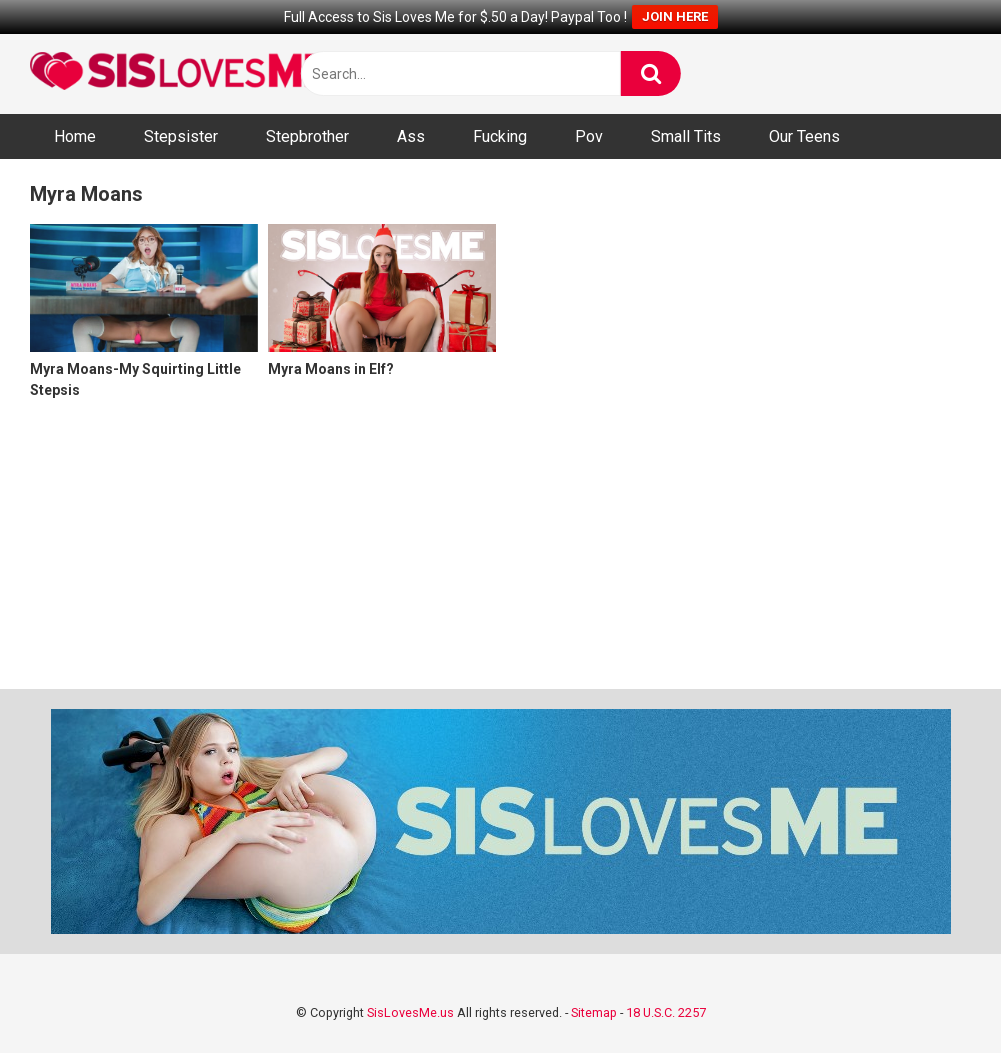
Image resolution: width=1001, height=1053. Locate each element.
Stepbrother (307, 136)
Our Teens (804, 136)
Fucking (500, 136)
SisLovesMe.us (410, 1012)
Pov (589, 136)
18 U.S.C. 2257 (666, 1012)
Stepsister (181, 136)
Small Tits (686, 136)
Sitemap (594, 1012)
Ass (411, 136)
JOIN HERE (675, 16)
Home (75, 136)
